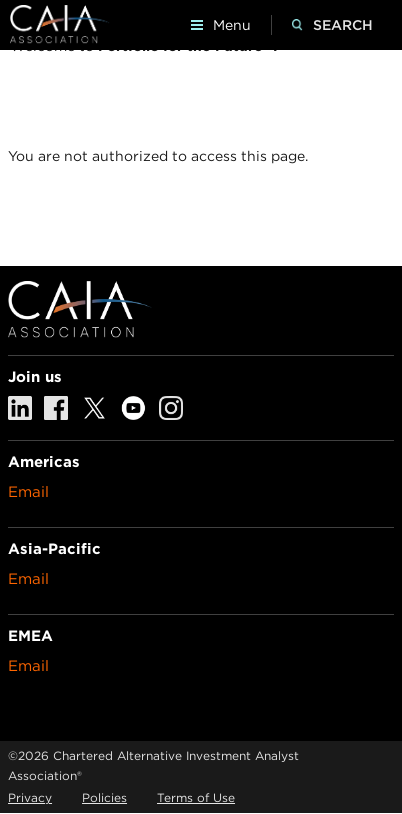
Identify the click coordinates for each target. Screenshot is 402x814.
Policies (104, 797)
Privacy (30, 797)
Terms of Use (196, 797)
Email (28, 492)
